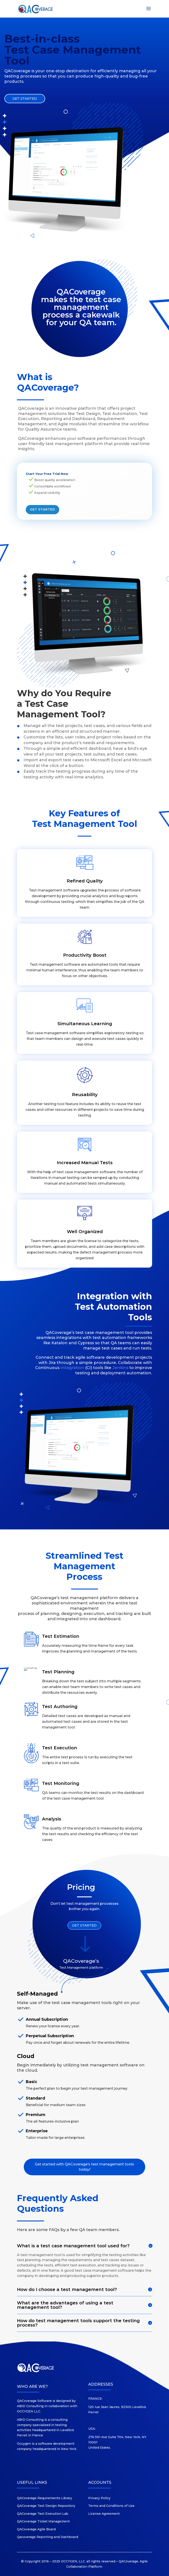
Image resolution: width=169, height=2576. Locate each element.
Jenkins (120, 1367)
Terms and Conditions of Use (111, 2506)
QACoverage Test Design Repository (46, 2506)
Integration (72, 1367)
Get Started (25, 98)
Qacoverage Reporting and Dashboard (47, 2537)
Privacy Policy (99, 2498)
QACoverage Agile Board (36, 2529)
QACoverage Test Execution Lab (42, 2514)
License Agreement (104, 2514)
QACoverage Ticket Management (43, 2521)
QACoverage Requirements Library (44, 2498)
